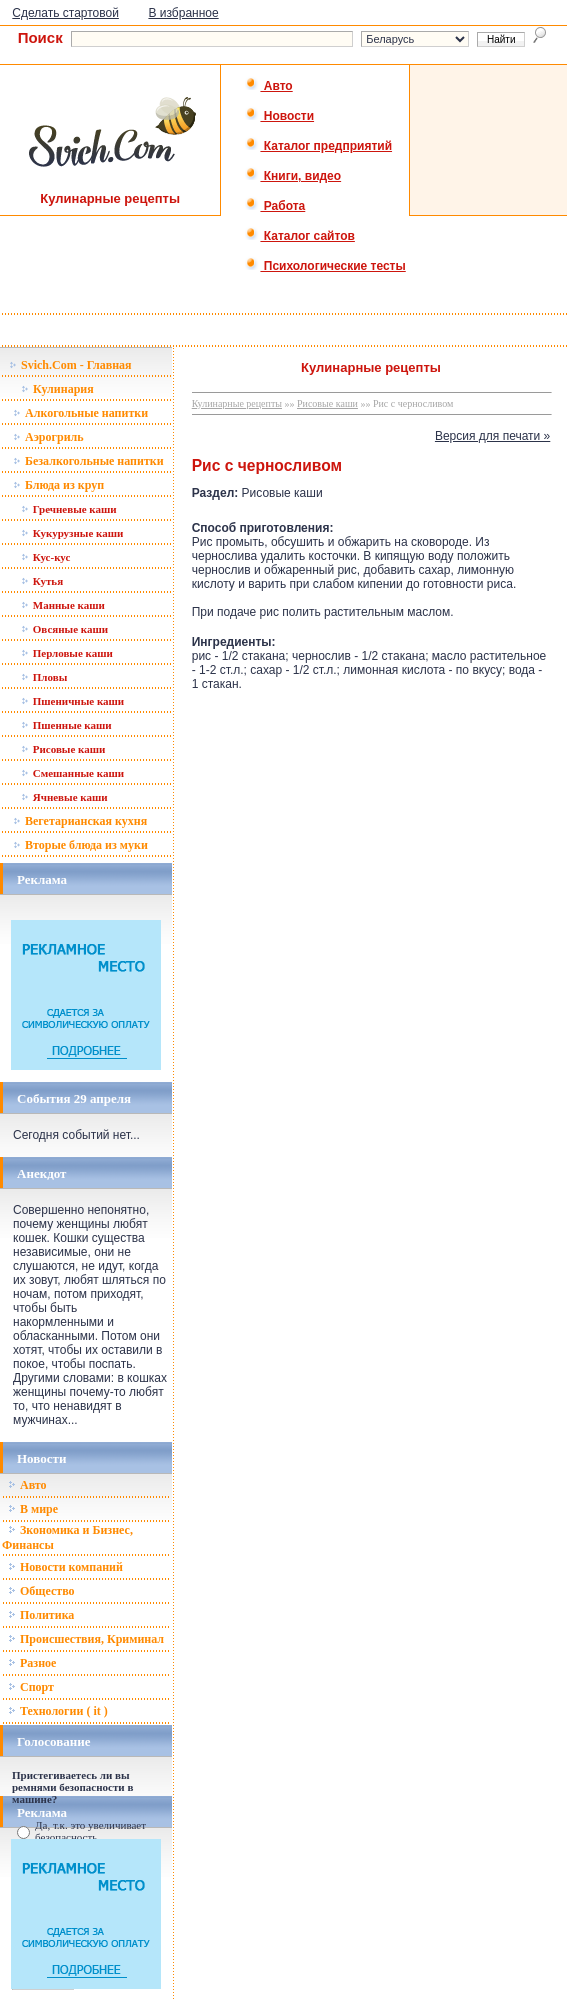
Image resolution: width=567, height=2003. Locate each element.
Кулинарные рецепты (237, 403)
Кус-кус (45, 557)
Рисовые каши (63, 749)
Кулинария (57, 389)
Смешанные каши (72, 773)
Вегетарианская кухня (80, 821)
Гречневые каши (69, 509)
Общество (41, 1591)
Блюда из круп (58, 485)
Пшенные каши (66, 725)
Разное (32, 1663)
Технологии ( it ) (58, 1711)
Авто (268, 86)
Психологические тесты (325, 266)
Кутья (42, 581)
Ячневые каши (64, 797)
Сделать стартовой (65, 13)
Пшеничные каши (72, 701)
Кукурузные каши (72, 533)
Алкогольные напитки (80, 413)
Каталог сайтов (299, 236)
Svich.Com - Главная (70, 365)
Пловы (44, 677)
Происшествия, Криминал (86, 1639)
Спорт (31, 1687)
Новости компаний (65, 1567)
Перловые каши (67, 653)
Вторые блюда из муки (80, 845)
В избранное (183, 13)
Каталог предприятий (318, 146)
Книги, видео (293, 176)
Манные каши (63, 605)
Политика (41, 1615)
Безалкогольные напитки (88, 461)
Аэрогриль (48, 437)
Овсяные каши (64, 629)
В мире (33, 1509)
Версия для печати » (492, 436)
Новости (279, 116)
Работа (275, 206)
